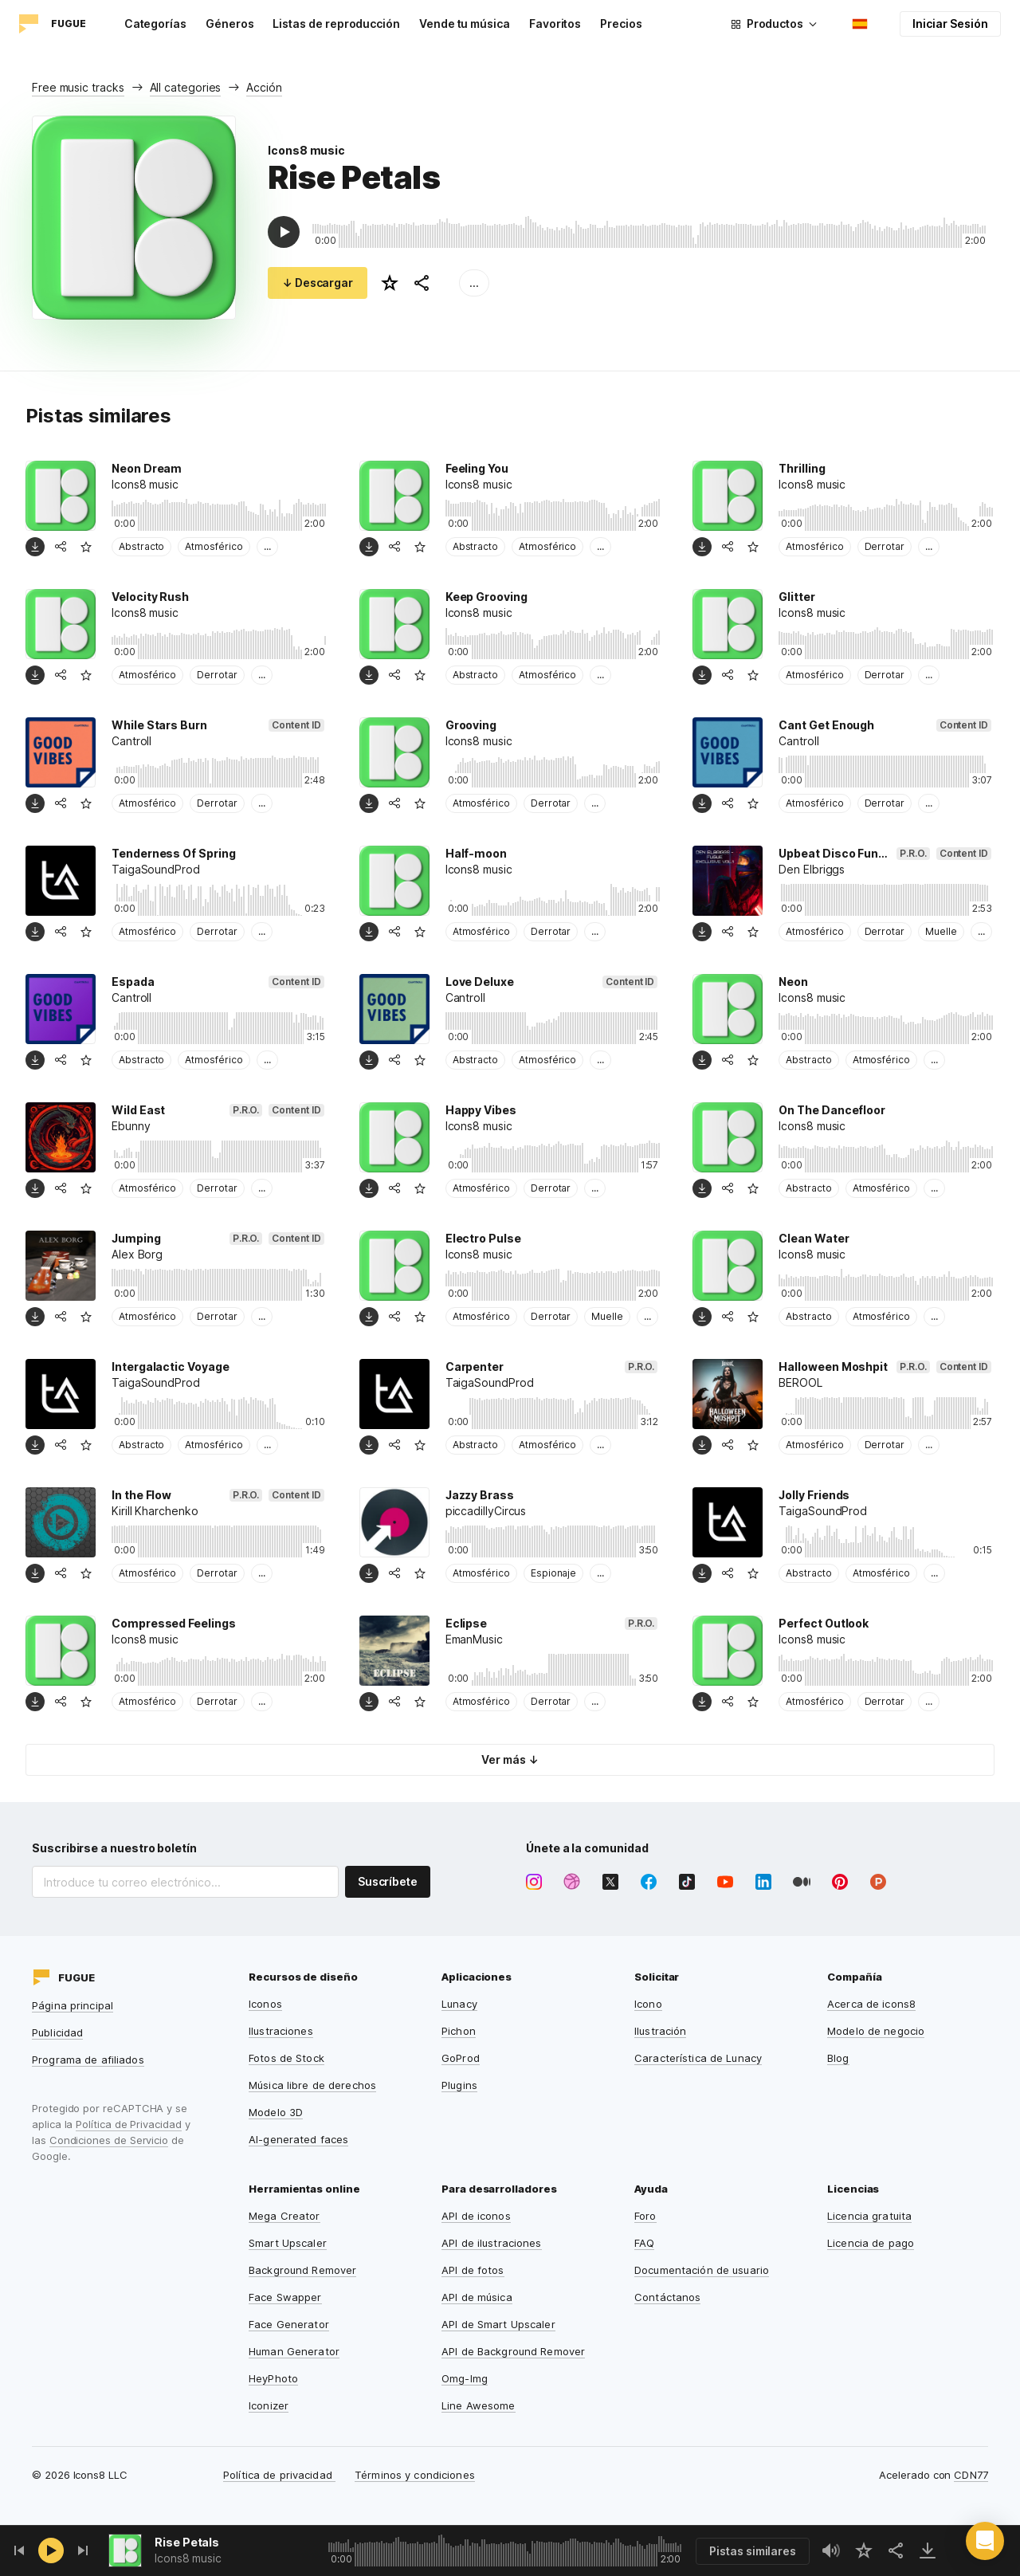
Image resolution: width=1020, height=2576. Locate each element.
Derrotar (884, 546)
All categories (186, 87)
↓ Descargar (317, 282)
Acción (264, 87)
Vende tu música (464, 23)
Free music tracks (78, 87)
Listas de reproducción (336, 23)
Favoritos (555, 23)
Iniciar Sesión (950, 23)
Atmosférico (213, 546)
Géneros (230, 23)
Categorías (155, 23)
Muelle (941, 931)
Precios (621, 23)
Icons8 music (306, 150)
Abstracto (141, 546)
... (474, 282)
